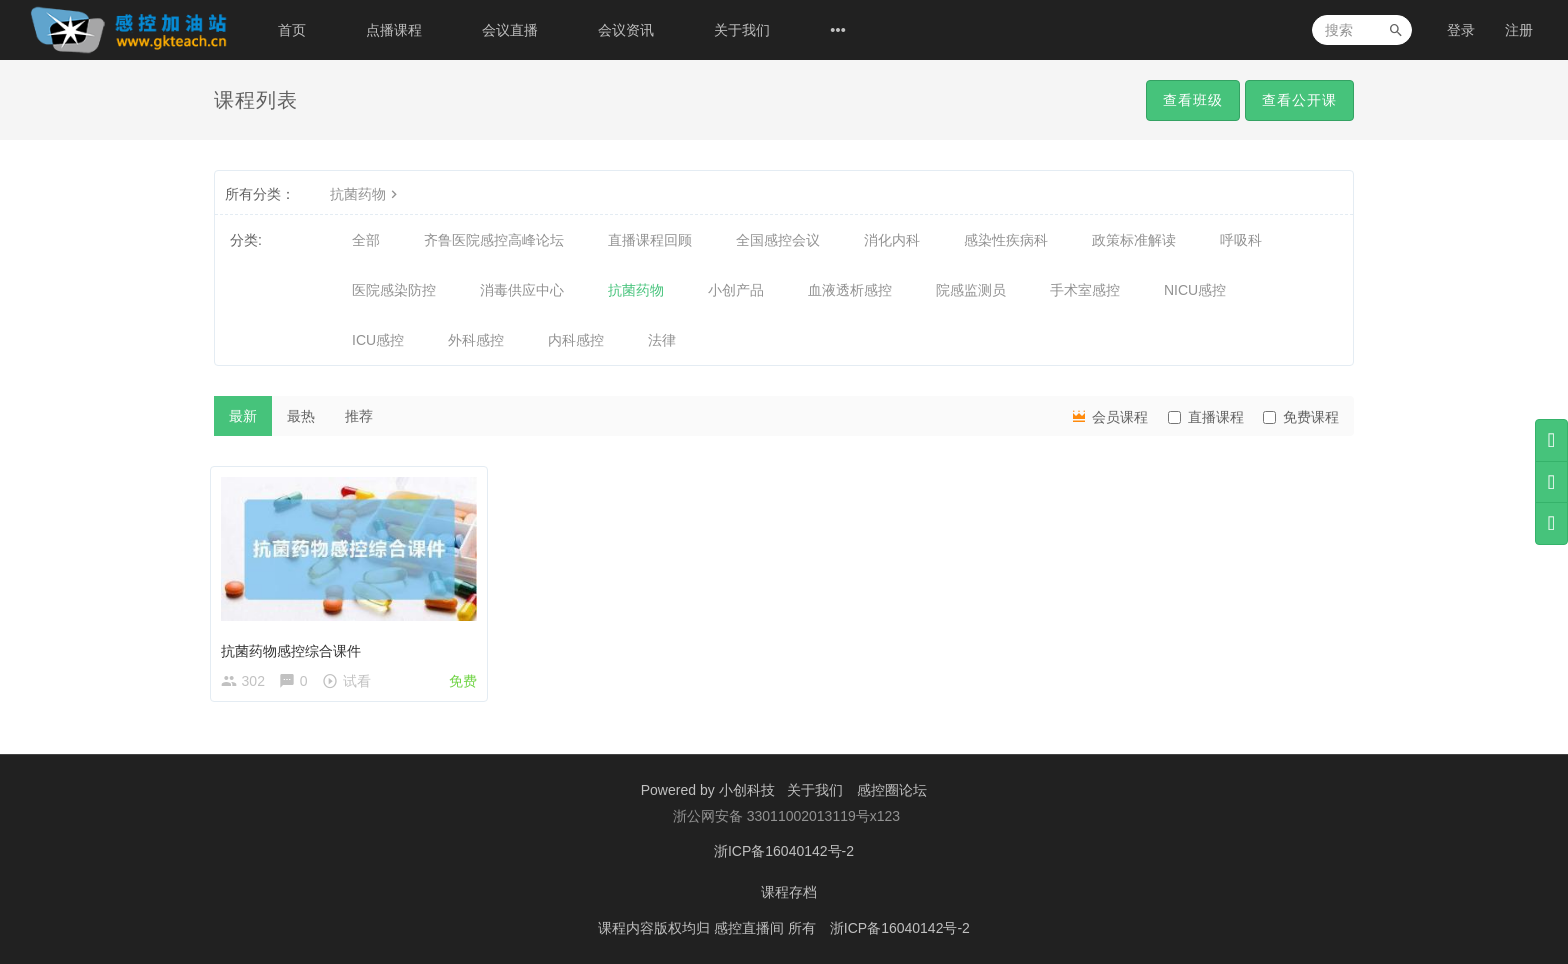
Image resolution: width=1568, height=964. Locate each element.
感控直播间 (751, 929)
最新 (243, 416)
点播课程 (394, 30)
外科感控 (476, 340)
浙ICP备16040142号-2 (784, 854)
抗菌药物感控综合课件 (295, 647)
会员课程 (1109, 416)
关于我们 (742, 30)
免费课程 (1301, 417)
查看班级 (1193, 100)
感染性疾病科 (1006, 240)
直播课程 (1206, 417)
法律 (662, 340)
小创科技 (749, 794)
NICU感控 (1195, 290)
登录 (1461, 30)
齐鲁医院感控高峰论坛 (494, 240)
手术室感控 (1085, 290)
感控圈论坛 (892, 794)
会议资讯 (626, 30)
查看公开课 (1299, 100)
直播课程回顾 (650, 240)
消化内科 (892, 240)
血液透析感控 (850, 290)
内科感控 (576, 340)
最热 (301, 416)
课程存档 (789, 894)
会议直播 (510, 30)
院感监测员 (971, 290)
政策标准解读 (1134, 240)
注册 (1519, 30)
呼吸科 (1241, 240)
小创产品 (736, 290)
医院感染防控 (394, 290)
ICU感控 (378, 340)
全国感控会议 (778, 240)
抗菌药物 (366, 194)
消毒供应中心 (522, 290)
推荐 (359, 416)
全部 (366, 240)
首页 (292, 30)
